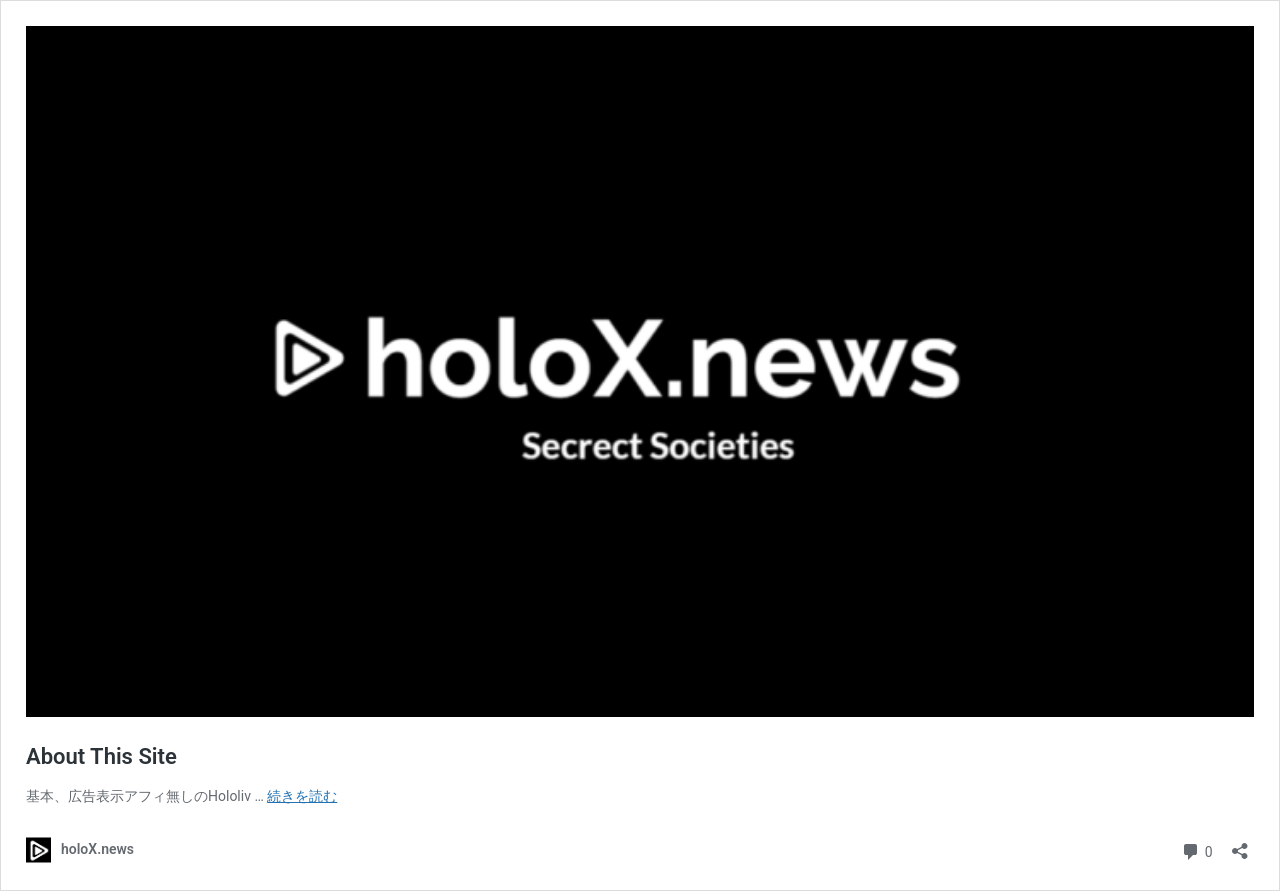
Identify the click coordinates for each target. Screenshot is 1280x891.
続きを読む (302, 796)
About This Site (101, 756)
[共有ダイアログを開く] (1240, 844)
